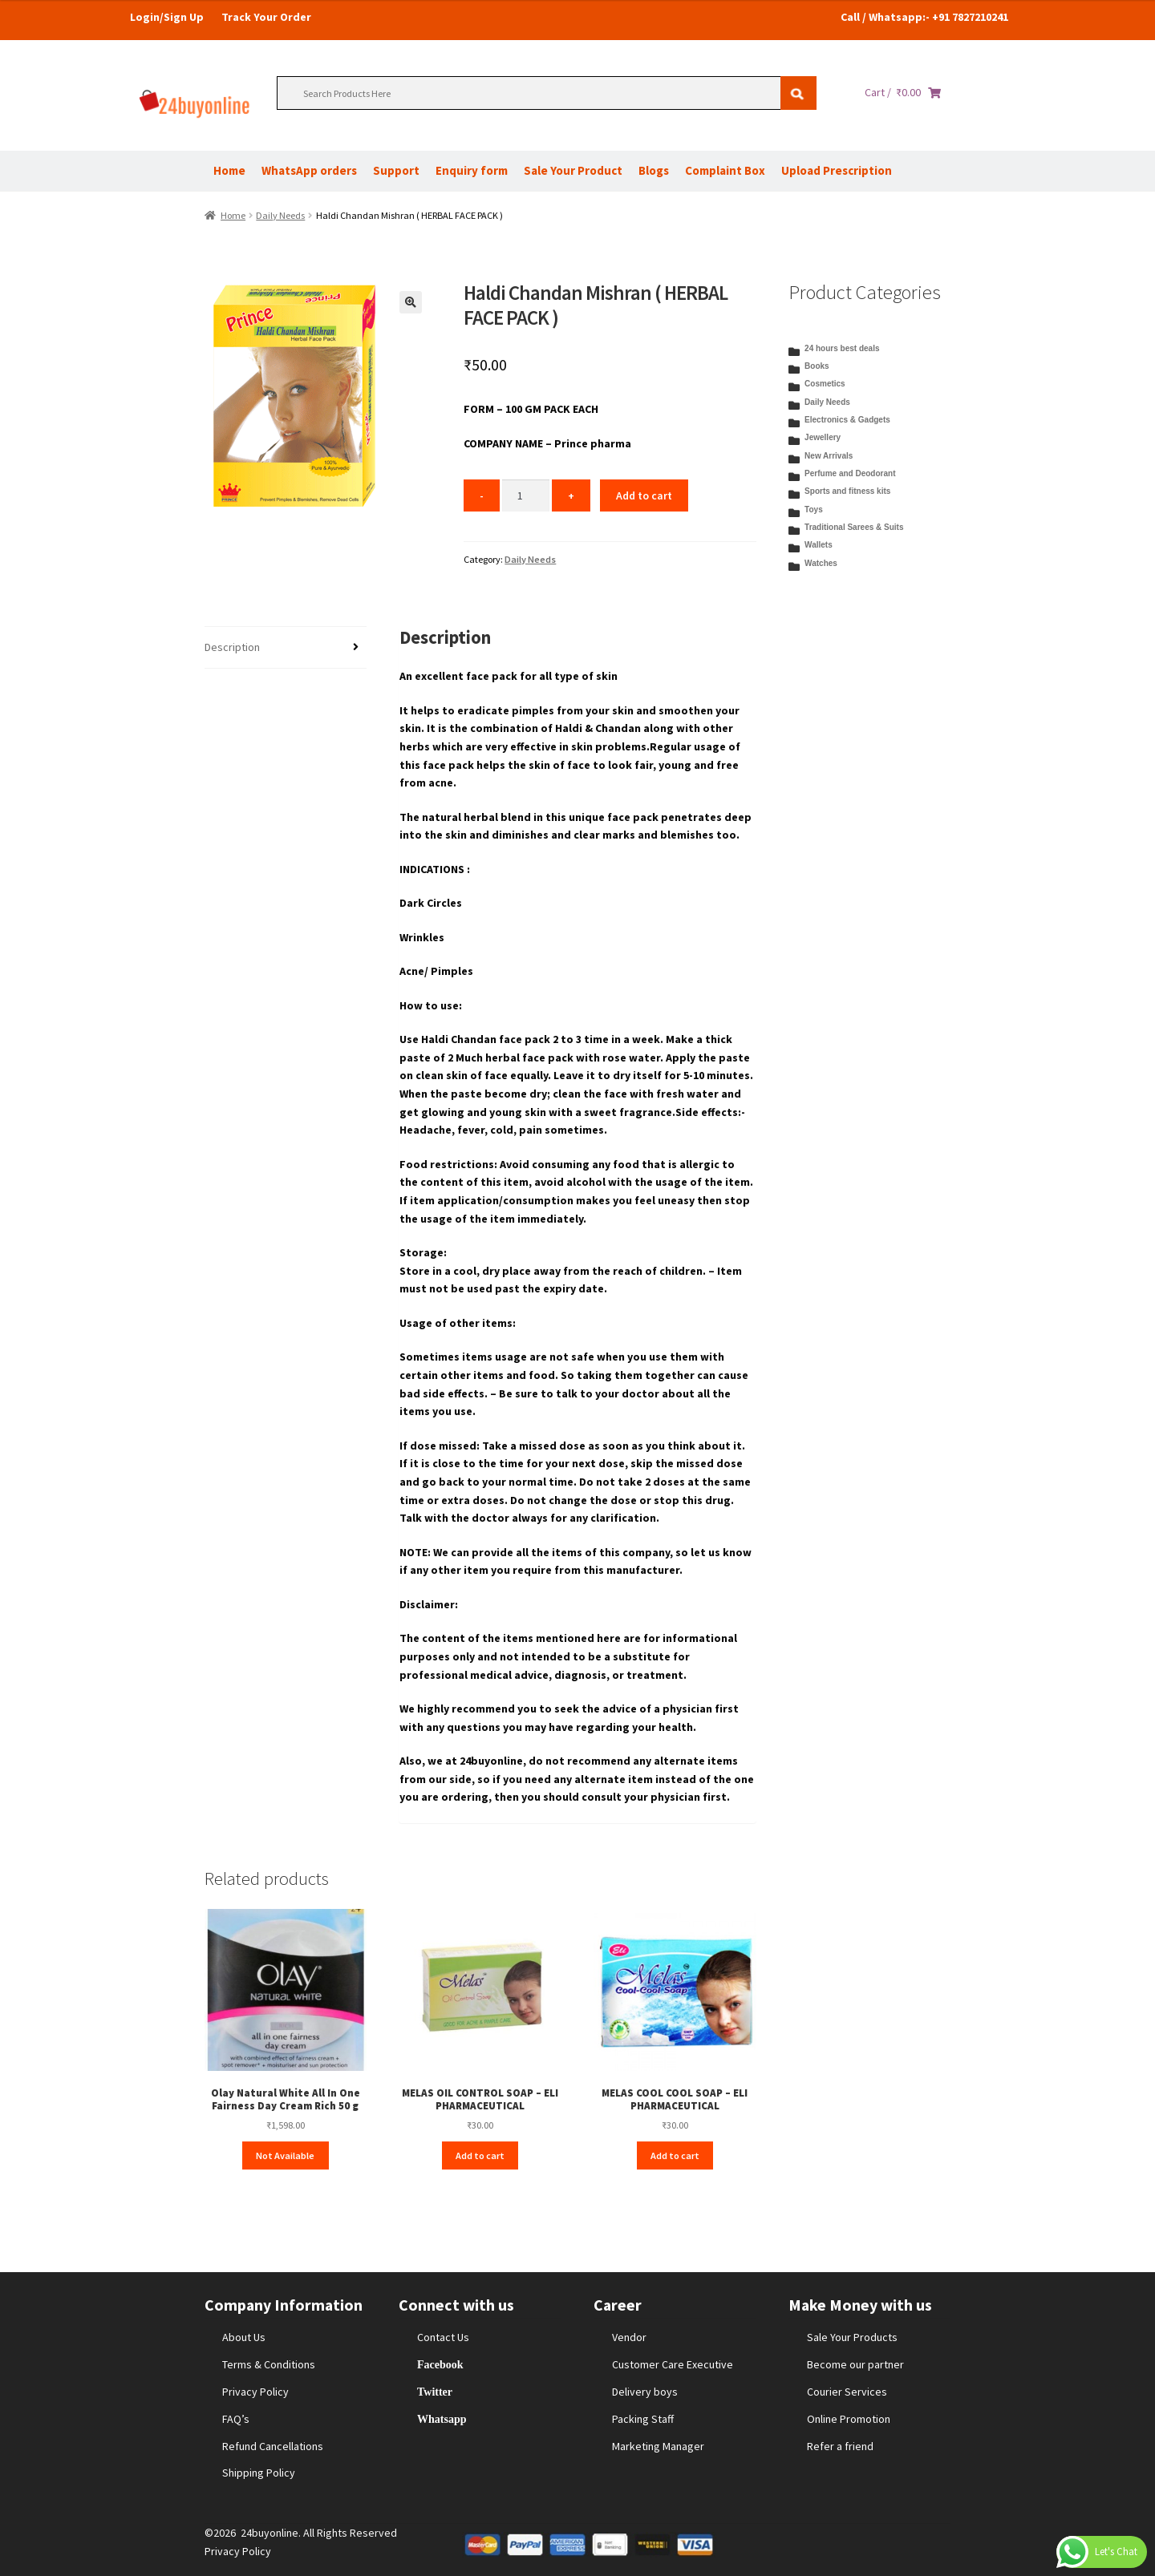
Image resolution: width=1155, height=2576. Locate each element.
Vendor (629, 2337)
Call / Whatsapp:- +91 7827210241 (924, 17)
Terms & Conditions (268, 2364)
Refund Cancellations (272, 2446)
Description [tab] (232, 647)
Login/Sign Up (167, 17)
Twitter (434, 2391)
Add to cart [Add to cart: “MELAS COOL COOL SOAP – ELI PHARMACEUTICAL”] (674, 2155)
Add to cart (644, 495)
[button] (410, 302)
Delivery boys (645, 2391)
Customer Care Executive (672, 2364)
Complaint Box (725, 170)
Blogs (653, 170)
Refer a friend (840, 2446)
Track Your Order (266, 17)
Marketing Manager (658, 2446)
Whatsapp (441, 2418)
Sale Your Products (852, 2337)
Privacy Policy (255, 2391)
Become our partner (855, 2364)
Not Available (285, 2155)
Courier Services (847, 2391)
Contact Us (443, 2337)
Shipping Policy (258, 2472)
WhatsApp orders (309, 170)
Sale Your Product (573, 170)
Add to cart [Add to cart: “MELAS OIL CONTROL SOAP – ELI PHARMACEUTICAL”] (480, 2155)
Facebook (440, 2364)
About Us (243, 2337)
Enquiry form (472, 170)
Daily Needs (280, 215)
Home (229, 170)
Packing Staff (643, 2419)
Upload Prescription (836, 170)
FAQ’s (235, 2419)
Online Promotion (848, 2419)
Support (396, 170)
